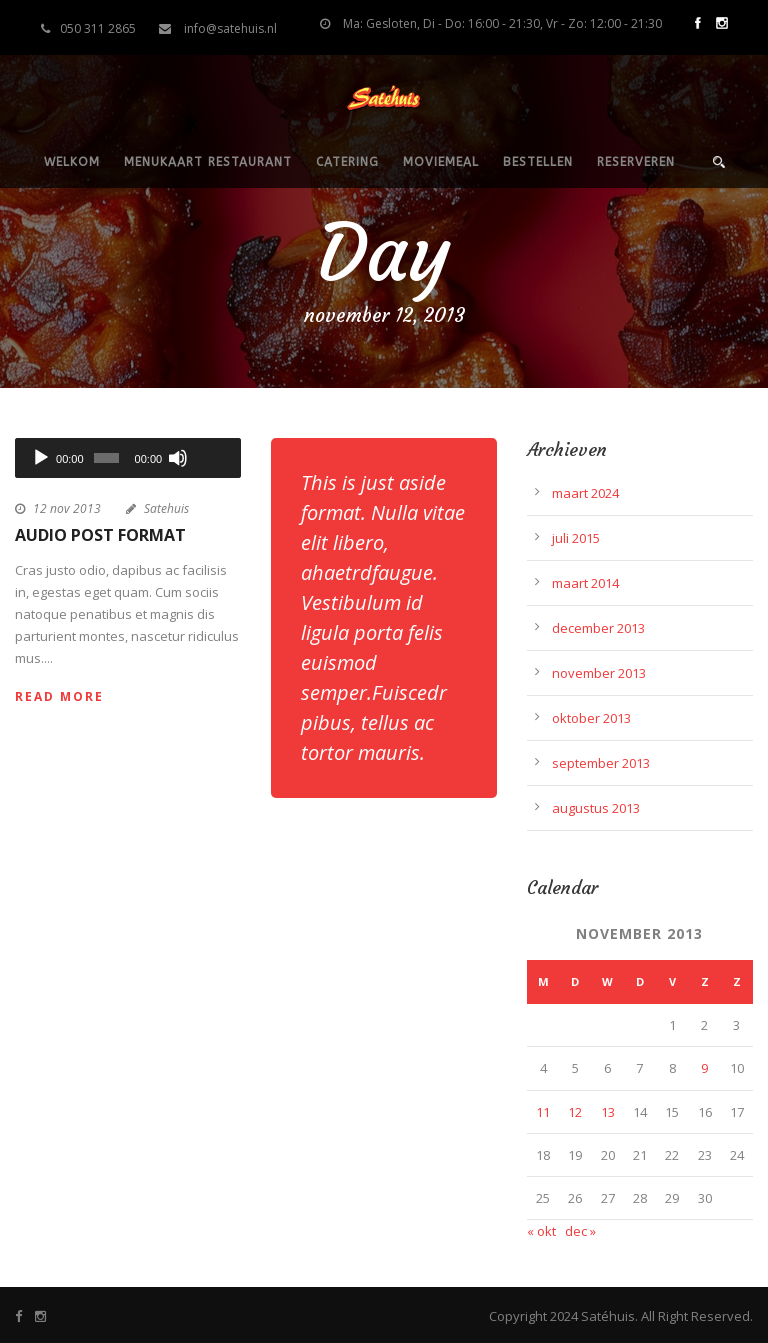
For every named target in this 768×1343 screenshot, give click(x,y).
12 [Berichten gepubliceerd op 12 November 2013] (575, 1112)
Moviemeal (441, 162)
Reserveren (636, 162)
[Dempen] (178, 458)
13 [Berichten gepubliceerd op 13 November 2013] (608, 1112)
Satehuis (166, 508)
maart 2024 (585, 493)
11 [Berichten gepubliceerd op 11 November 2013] (543, 1112)
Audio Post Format (100, 535)
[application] (128, 458)
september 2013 (601, 763)
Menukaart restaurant (208, 162)
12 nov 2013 (67, 508)
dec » (580, 1231)
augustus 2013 (596, 808)
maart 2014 (585, 583)
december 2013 (598, 628)
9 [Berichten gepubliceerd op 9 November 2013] (704, 1068)
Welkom (72, 162)
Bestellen (538, 162)
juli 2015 (576, 538)
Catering (347, 162)
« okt (541, 1231)
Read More (59, 696)
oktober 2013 (591, 718)
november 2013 (599, 673)
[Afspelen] (41, 458)
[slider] (106, 458)
